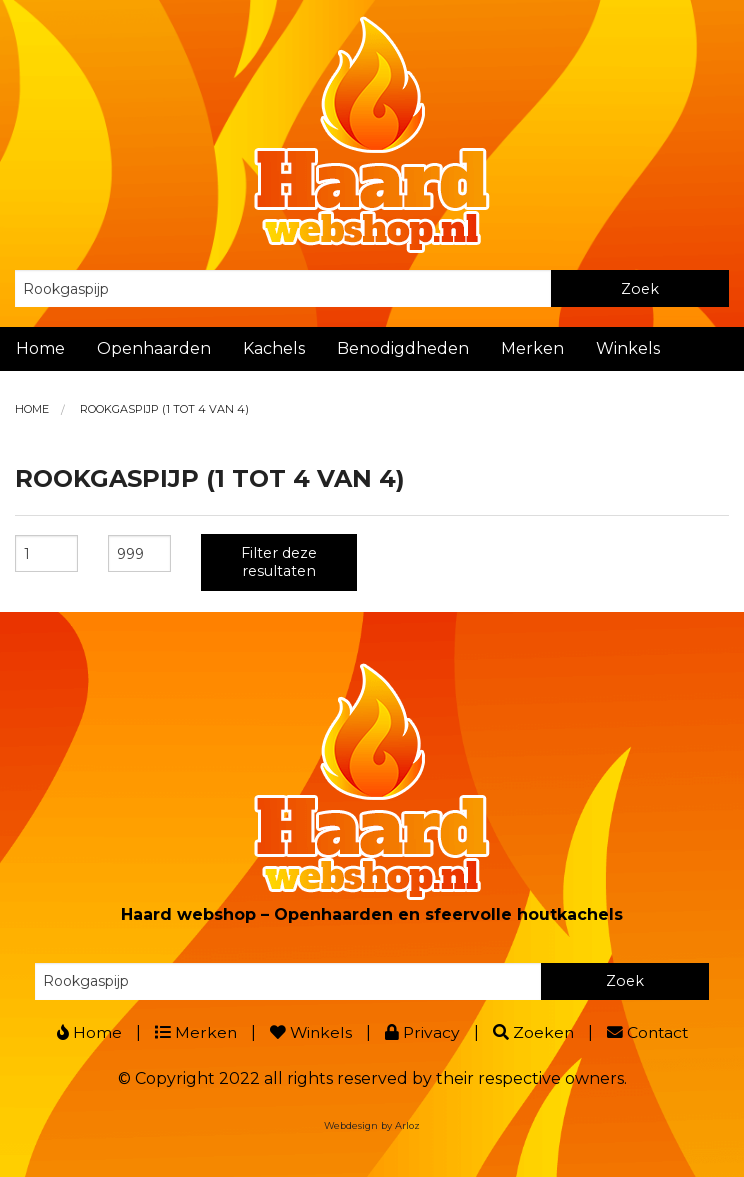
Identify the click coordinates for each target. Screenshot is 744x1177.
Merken (532, 348)
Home (40, 348)
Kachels (274, 348)
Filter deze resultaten (279, 562)
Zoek (640, 289)
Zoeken (534, 1032)
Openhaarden (154, 348)
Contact (650, 1032)
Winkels (628, 348)
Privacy (422, 1032)
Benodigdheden (403, 348)
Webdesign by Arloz (372, 1125)
